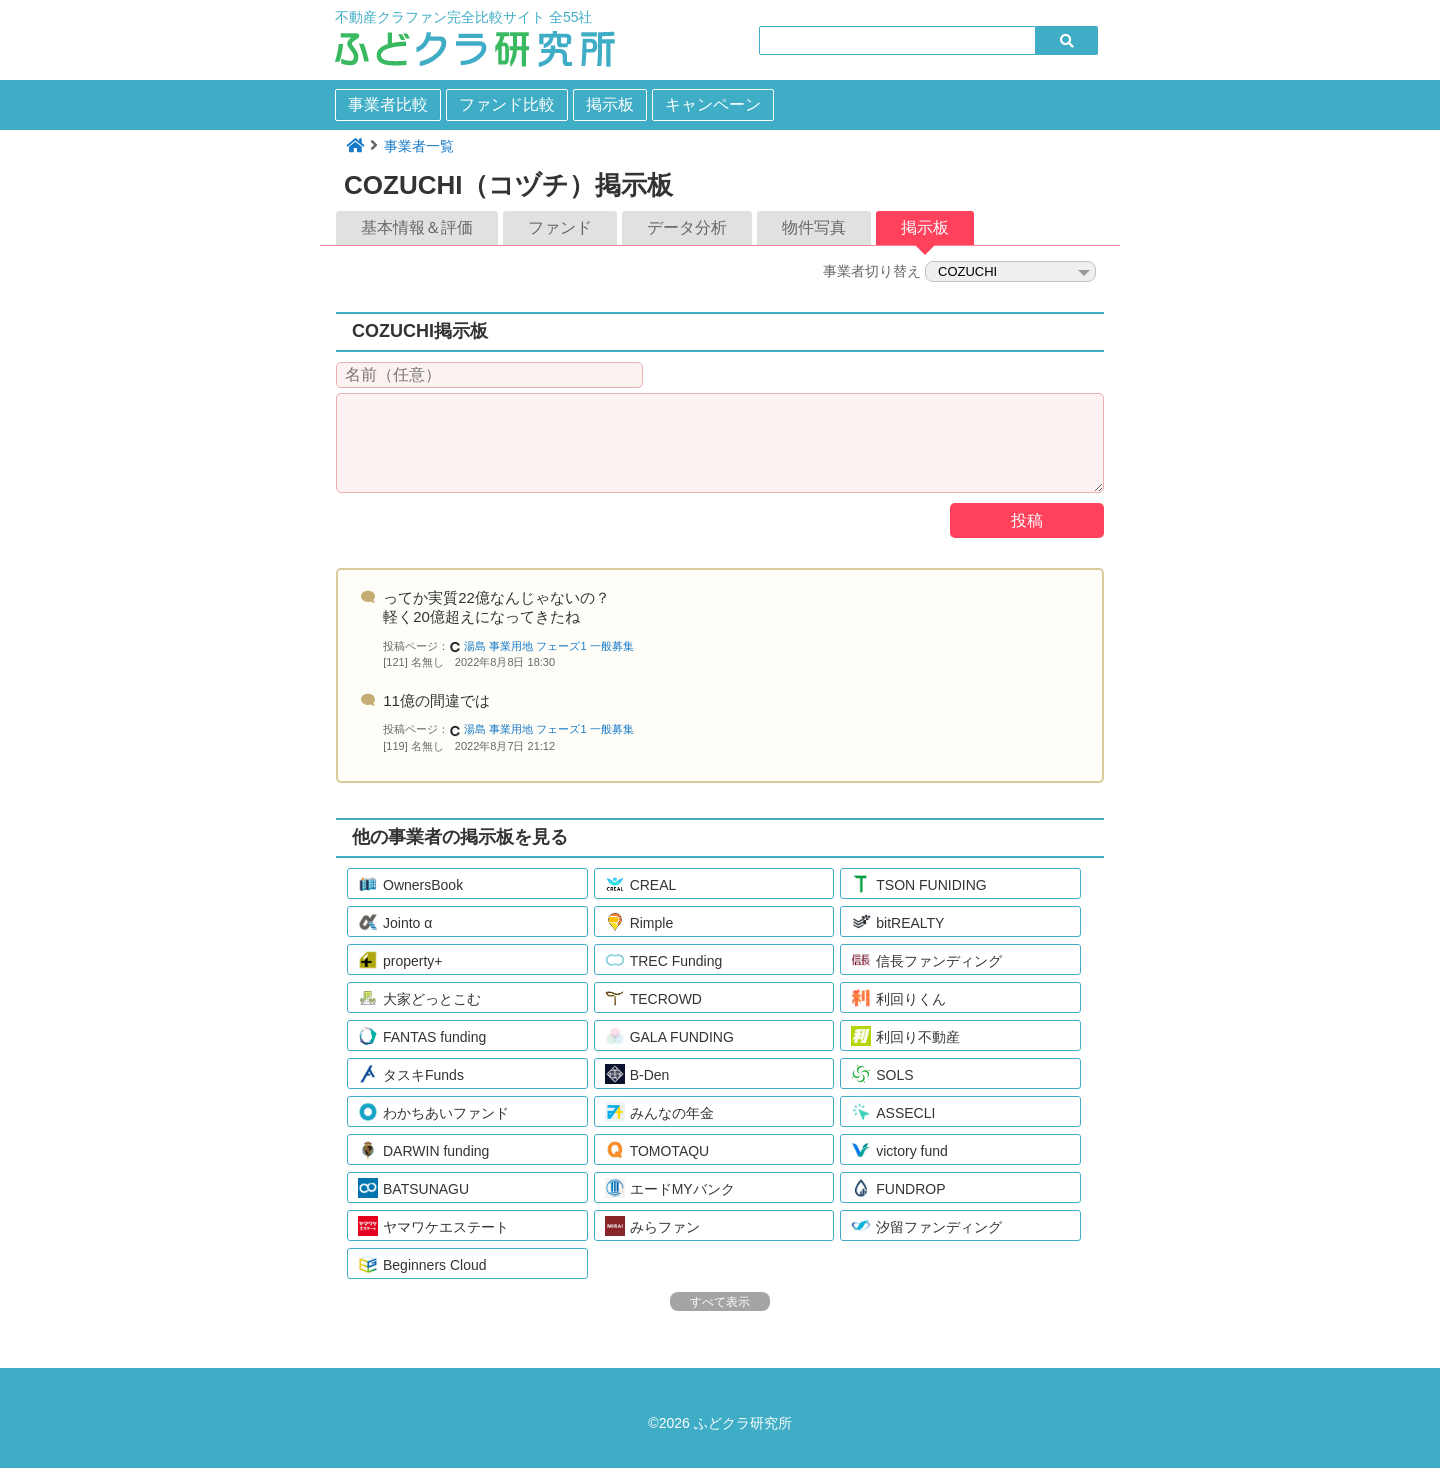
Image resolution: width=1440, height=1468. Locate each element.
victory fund (899, 1150)
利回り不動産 (905, 1036)
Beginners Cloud (422, 1264)
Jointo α (395, 922)
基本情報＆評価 (417, 227)
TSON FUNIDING (918, 884)
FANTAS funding (422, 1036)
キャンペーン (713, 104)
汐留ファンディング (926, 1226)
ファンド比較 (507, 104)
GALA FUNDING (669, 1036)
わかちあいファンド (433, 1112)
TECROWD (653, 998)
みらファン (652, 1226)
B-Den (637, 1074)
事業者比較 (388, 104)
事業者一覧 (419, 146)
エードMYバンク (670, 1188)
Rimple (639, 922)
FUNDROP (898, 1188)
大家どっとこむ (419, 998)
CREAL (641, 884)
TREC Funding (664, 960)
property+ (400, 960)
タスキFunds (411, 1074)
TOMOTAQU (657, 1150)
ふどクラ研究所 (743, 1423)
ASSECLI (893, 1112)
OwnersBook (410, 884)
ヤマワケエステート (433, 1226)
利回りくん (898, 998)
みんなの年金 (659, 1112)
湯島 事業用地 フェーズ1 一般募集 (541, 646)
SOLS (882, 1074)
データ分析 (687, 227)
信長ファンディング (926, 960)
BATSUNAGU (413, 1188)
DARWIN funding (423, 1150)
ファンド (560, 227)
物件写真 (814, 227)
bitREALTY (897, 922)
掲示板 (610, 104)
